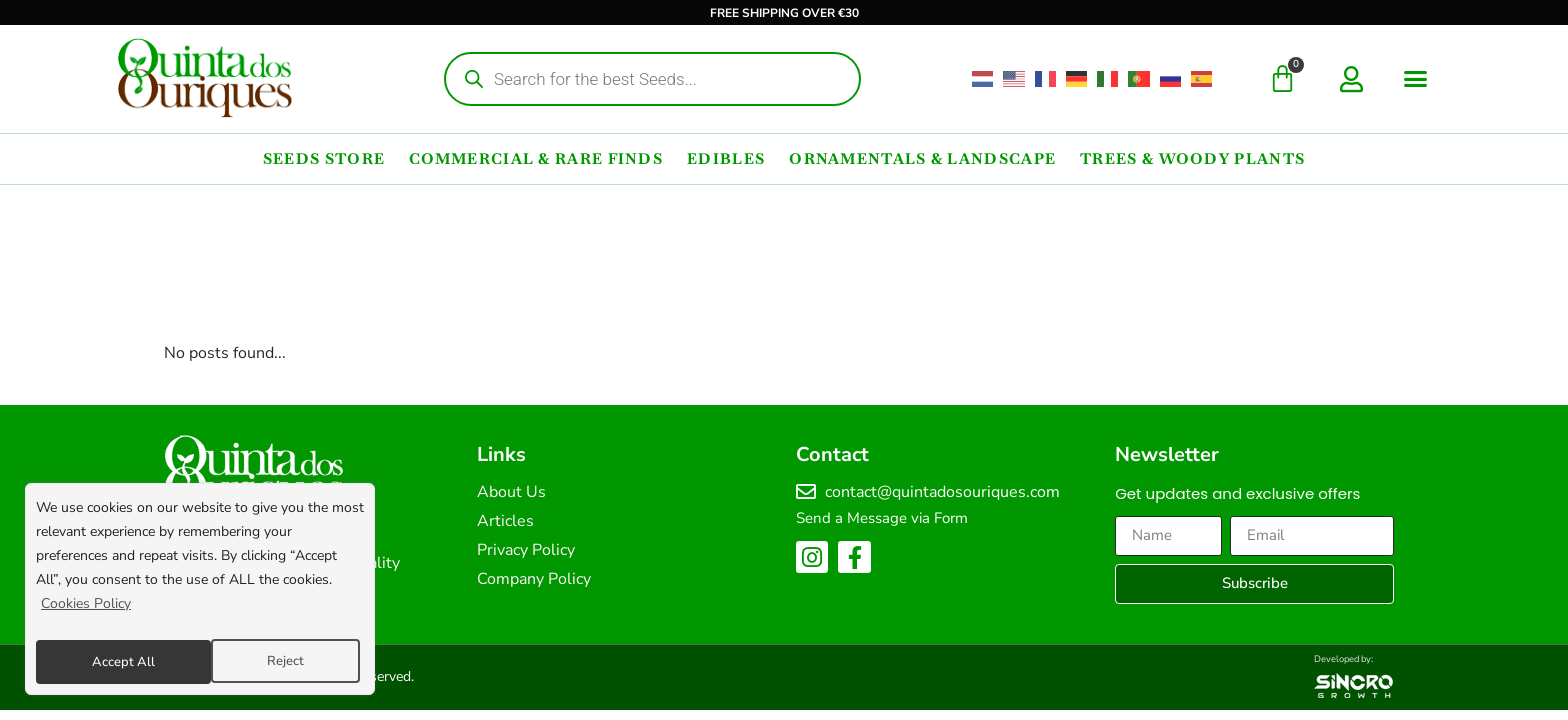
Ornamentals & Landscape (922, 158)
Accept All (277, 661)
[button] (1416, 79)
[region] (200, 593)
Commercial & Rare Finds (536, 158)
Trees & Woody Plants (1192, 158)
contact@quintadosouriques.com (942, 492)
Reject (109, 661)
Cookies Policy (86, 611)
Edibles (726, 158)
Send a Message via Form (882, 518)
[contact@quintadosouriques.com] (806, 492)
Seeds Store (324, 158)
